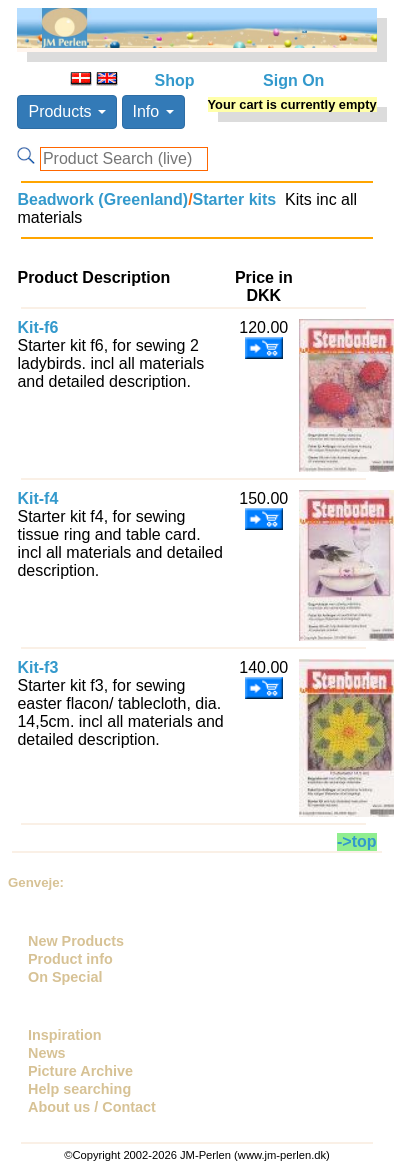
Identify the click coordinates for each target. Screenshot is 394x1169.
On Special (65, 977)
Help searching (79, 1089)
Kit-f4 (37, 498)
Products (67, 111)
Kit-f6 (37, 327)
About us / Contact (92, 1107)
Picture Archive (80, 1071)
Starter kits (235, 199)
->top (357, 841)
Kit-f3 (37, 667)
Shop (175, 80)
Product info (70, 959)
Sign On (293, 80)
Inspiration (65, 1035)
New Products (76, 941)
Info (153, 111)
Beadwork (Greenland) (102, 199)
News (47, 1053)
